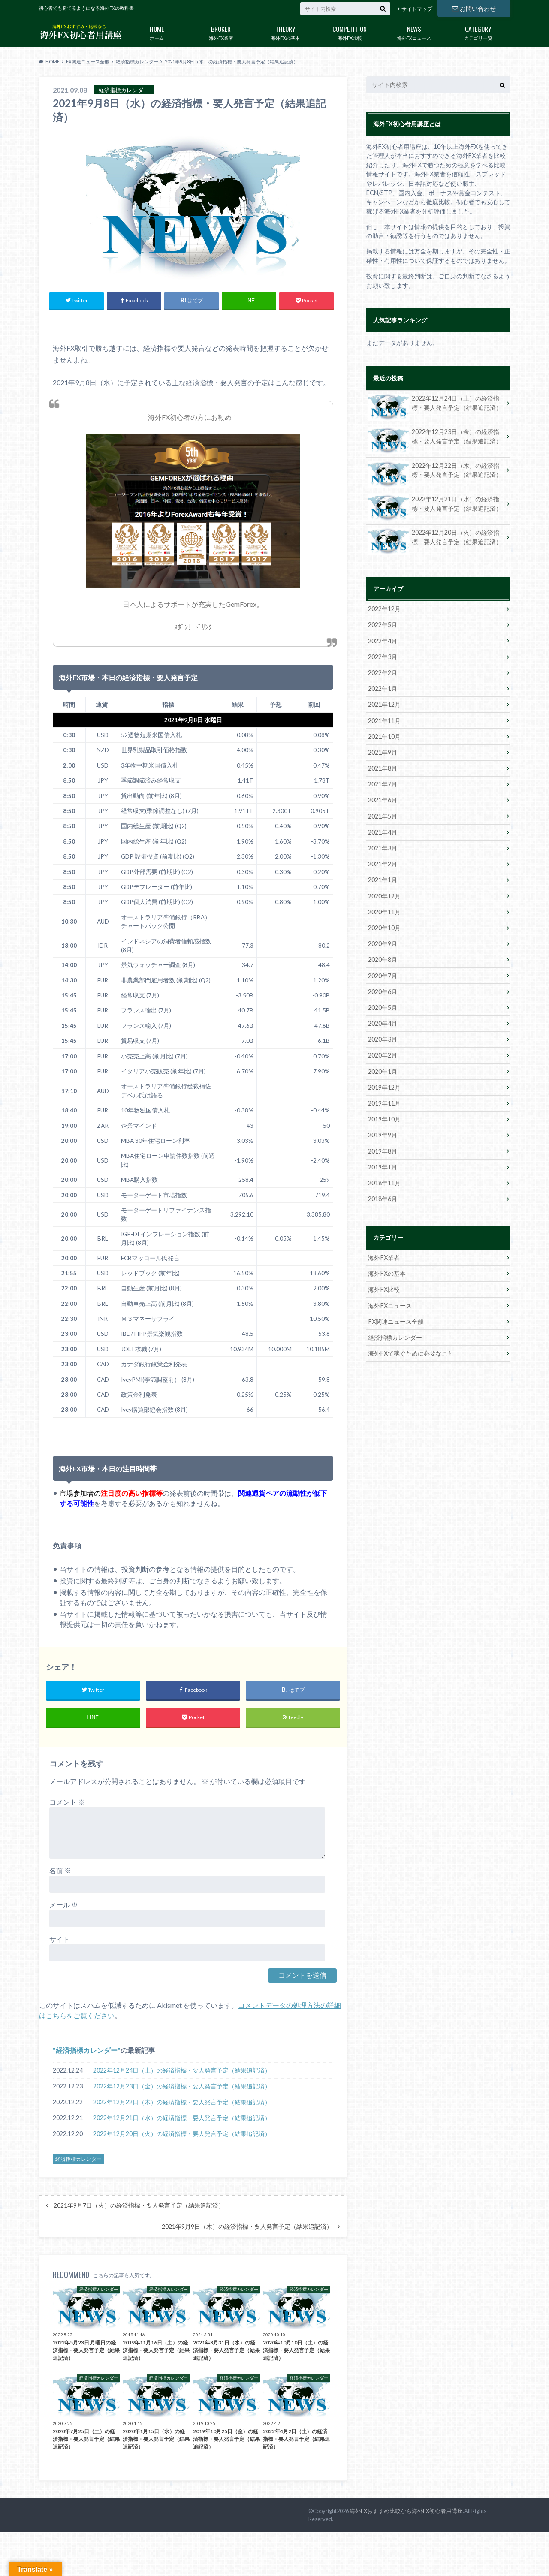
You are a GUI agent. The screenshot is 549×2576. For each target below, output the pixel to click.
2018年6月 (382, 1195)
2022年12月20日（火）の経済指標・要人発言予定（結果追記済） (182, 2133)
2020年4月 (382, 1020)
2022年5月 (382, 624)
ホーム (156, 31)
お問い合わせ (474, 8)
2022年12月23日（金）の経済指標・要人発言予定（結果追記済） (182, 2086)
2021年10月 (384, 735)
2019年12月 (384, 1084)
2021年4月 (382, 831)
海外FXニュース (414, 31)
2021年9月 (382, 751)
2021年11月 (384, 719)
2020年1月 (382, 1068)
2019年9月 (382, 1132)
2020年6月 (382, 989)
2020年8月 (382, 957)
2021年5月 (382, 815)
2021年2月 (382, 862)
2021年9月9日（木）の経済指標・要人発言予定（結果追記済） (247, 2226)
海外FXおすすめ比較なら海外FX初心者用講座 (406, 2511)
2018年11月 (384, 1179)
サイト (59, 1939)
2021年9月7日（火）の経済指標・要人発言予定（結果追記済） (139, 2205)
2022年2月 (382, 672)
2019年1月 (382, 1163)
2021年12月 (384, 704)
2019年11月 (384, 1100)
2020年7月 (382, 973)
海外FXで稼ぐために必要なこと (410, 1349)
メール (63, 1905)
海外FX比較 (349, 31)
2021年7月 (382, 783)
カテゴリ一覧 (478, 31)
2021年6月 (382, 799)
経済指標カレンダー (87, 2050)
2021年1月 (382, 878)
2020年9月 (382, 942)
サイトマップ (416, 9)
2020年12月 (384, 894)
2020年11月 (384, 910)
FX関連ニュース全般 (395, 1317)
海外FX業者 (221, 31)
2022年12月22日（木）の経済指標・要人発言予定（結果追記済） (182, 2102)
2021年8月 (382, 767)
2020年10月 (384, 926)
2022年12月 (384, 608)
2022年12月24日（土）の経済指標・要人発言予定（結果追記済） (182, 2070)
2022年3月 (382, 656)
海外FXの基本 (285, 31)
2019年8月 (382, 1147)
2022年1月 (382, 688)
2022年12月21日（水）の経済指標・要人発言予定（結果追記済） (182, 2117)
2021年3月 (382, 846)
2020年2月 (382, 1052)
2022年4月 (382, 640)
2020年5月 (382, 1005)
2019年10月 (384, 1116)
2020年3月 (382, 1036)
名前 (60, 1870)
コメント (67, 1802)
